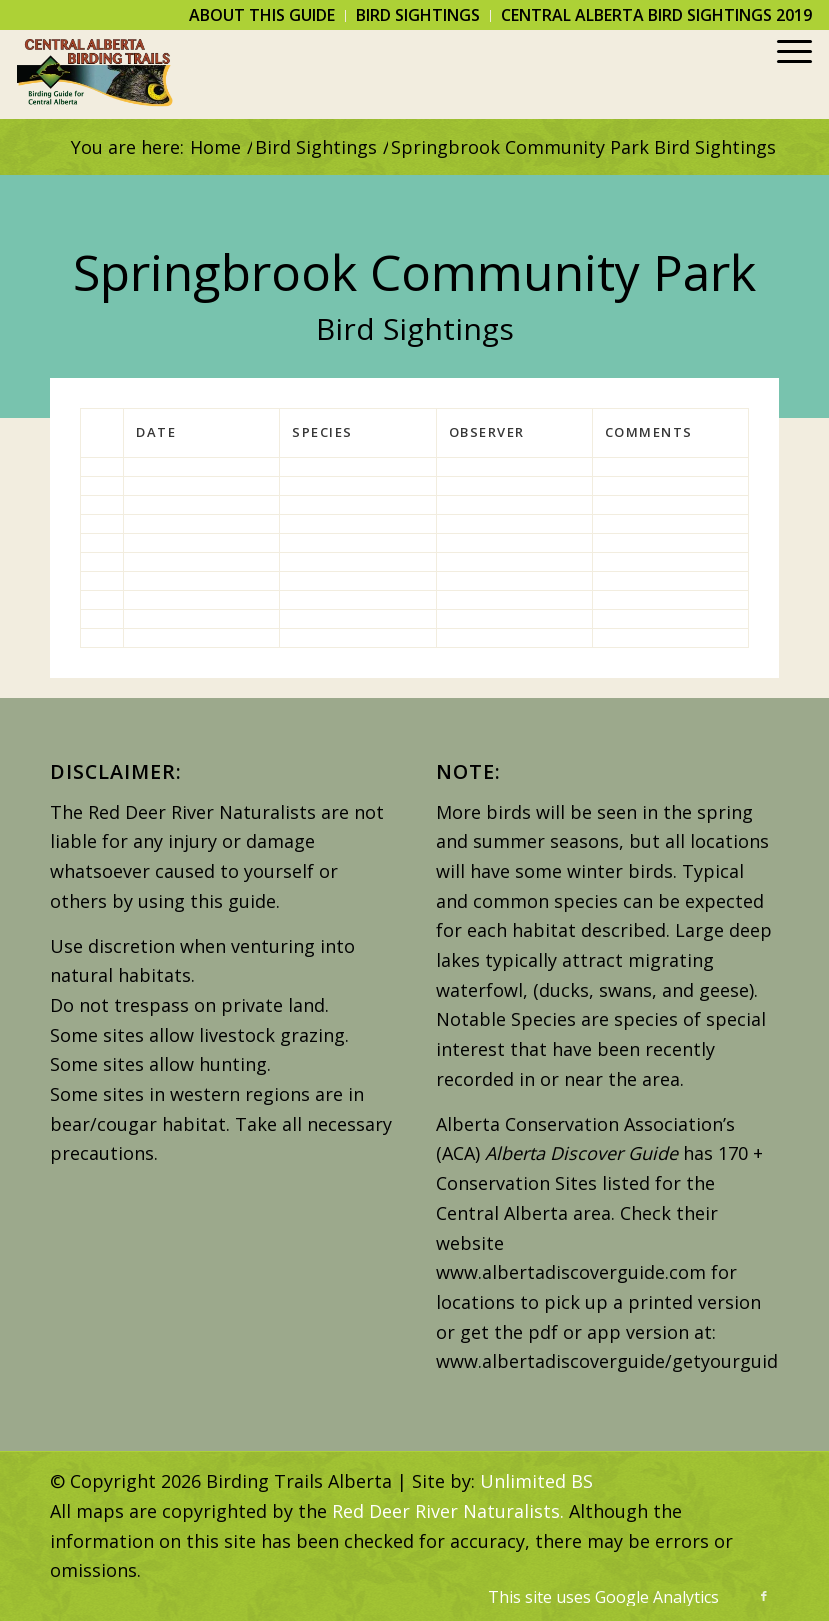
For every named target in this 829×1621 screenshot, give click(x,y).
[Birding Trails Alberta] (96, 74)
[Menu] (784, 74)
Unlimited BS (536, 1481)
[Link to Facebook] (764, 1596)
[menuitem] (262, 16)
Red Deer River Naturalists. (448, 1511)
